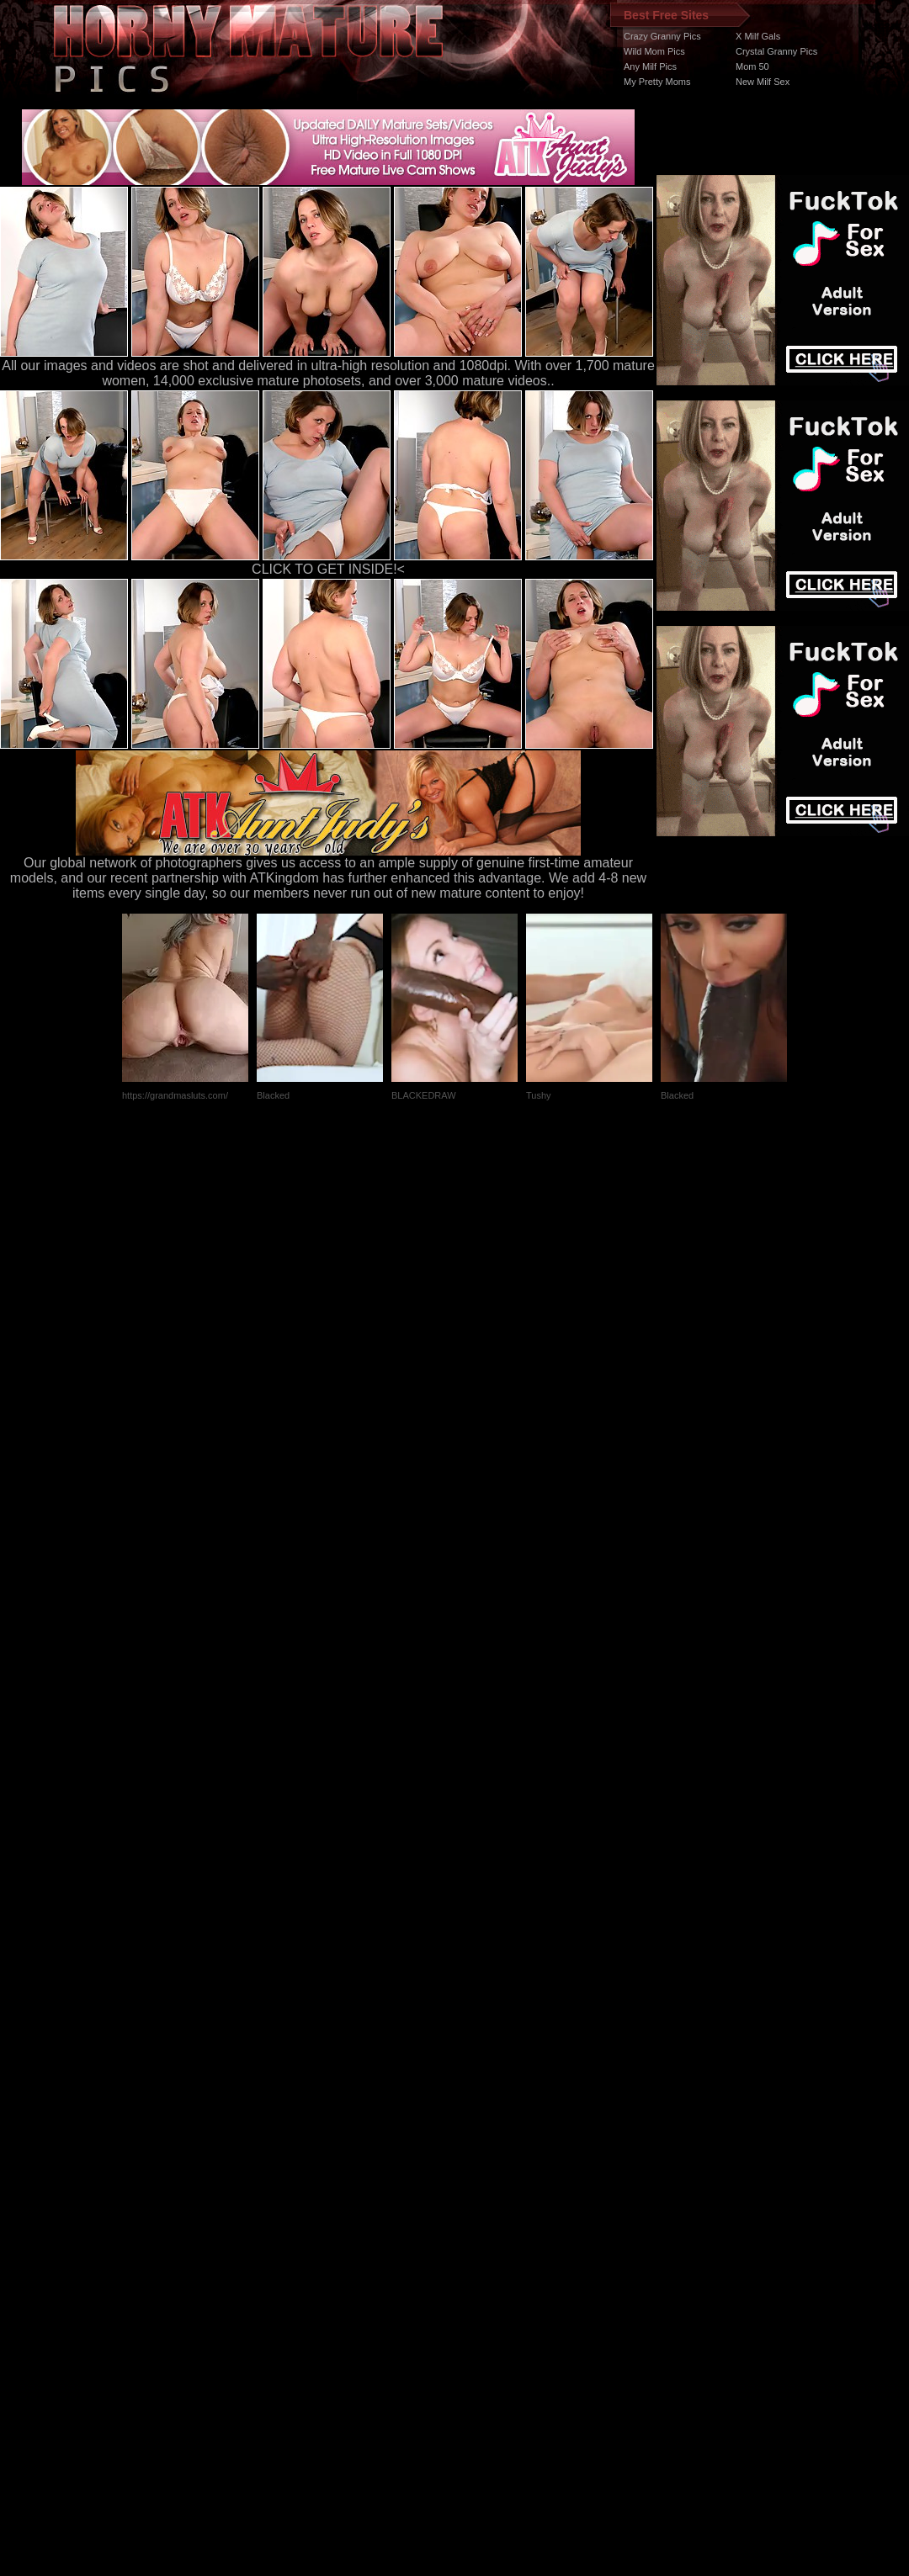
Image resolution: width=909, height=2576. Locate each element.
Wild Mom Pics (654, 51)
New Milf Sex (762, 82)
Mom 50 (752, 66)
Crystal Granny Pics (776, 51)
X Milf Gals (758, 36)
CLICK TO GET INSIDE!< (328, 569)
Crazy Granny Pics (662, 36)
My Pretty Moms (657, 82)
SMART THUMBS (484, 2258)
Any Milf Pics (650, 66)
